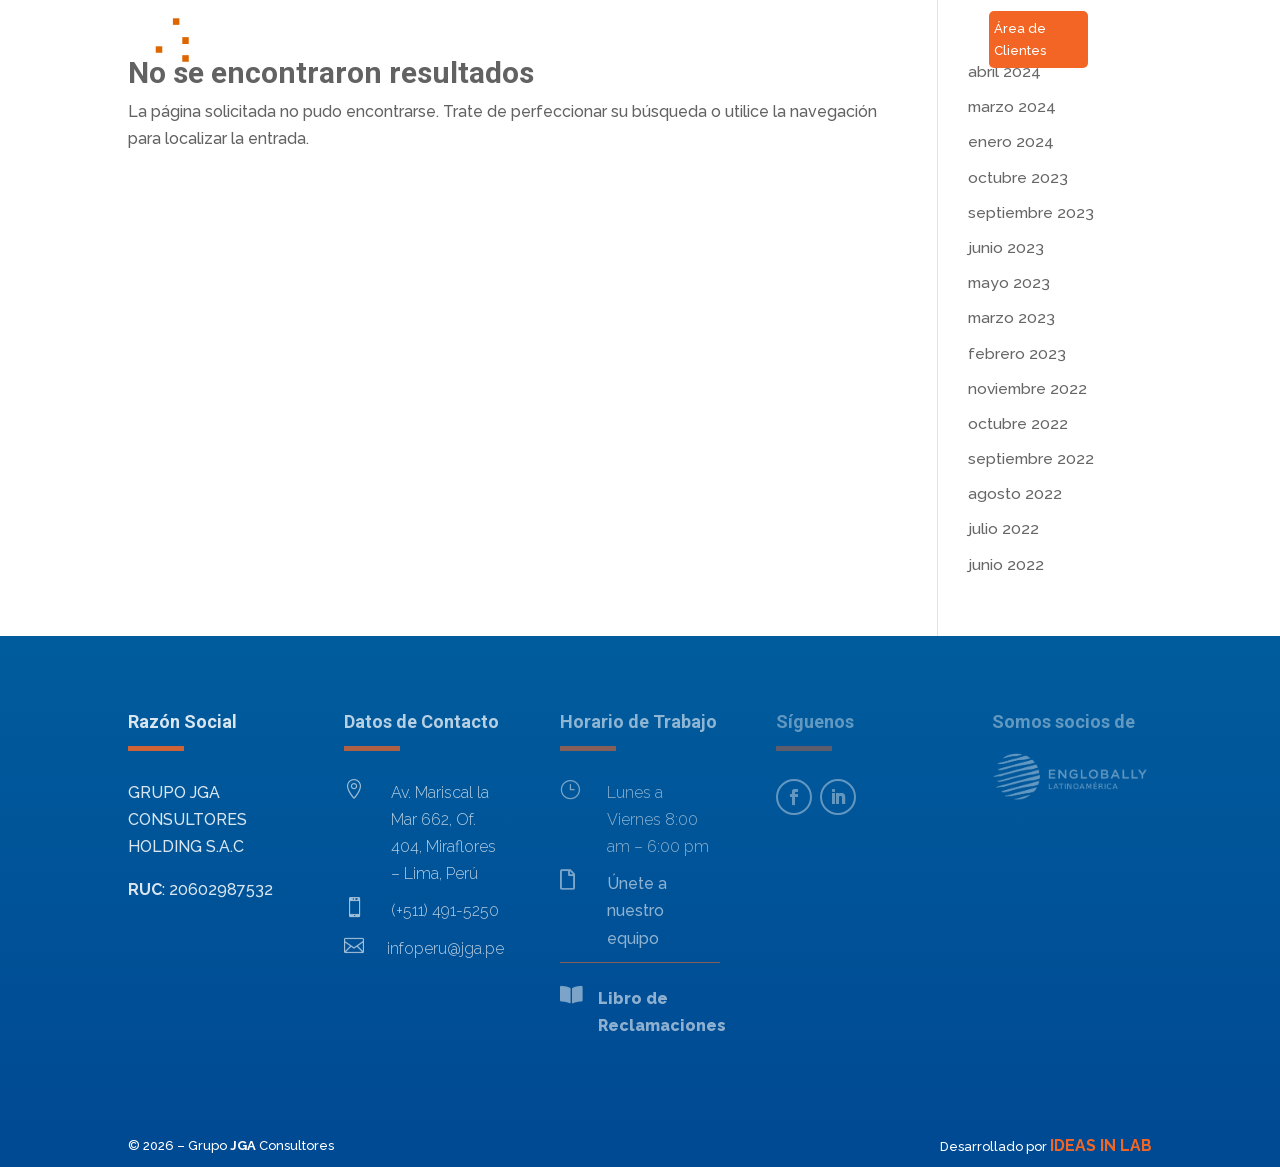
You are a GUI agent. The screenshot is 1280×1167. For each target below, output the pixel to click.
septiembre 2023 (1031, 212)
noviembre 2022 (1027, 388)
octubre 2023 (1018, 177)
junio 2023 (1006, 247)
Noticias (773, 22)
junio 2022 (1006, 564)
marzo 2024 (1012, 106)
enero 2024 (1011, 141)
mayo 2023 (1009, 282)
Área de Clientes (1020, 39)
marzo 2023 (1011, 317)
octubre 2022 (1018, 423)
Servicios (576, 22)
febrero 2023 (1017, 353)
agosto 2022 (1015, 493)
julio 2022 (1003, 528)
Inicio (393, 22)
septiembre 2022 (1031, 458)
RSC (790, 57)
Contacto (676, 22)
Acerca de (478, 22)
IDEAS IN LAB (1101, 1145)
